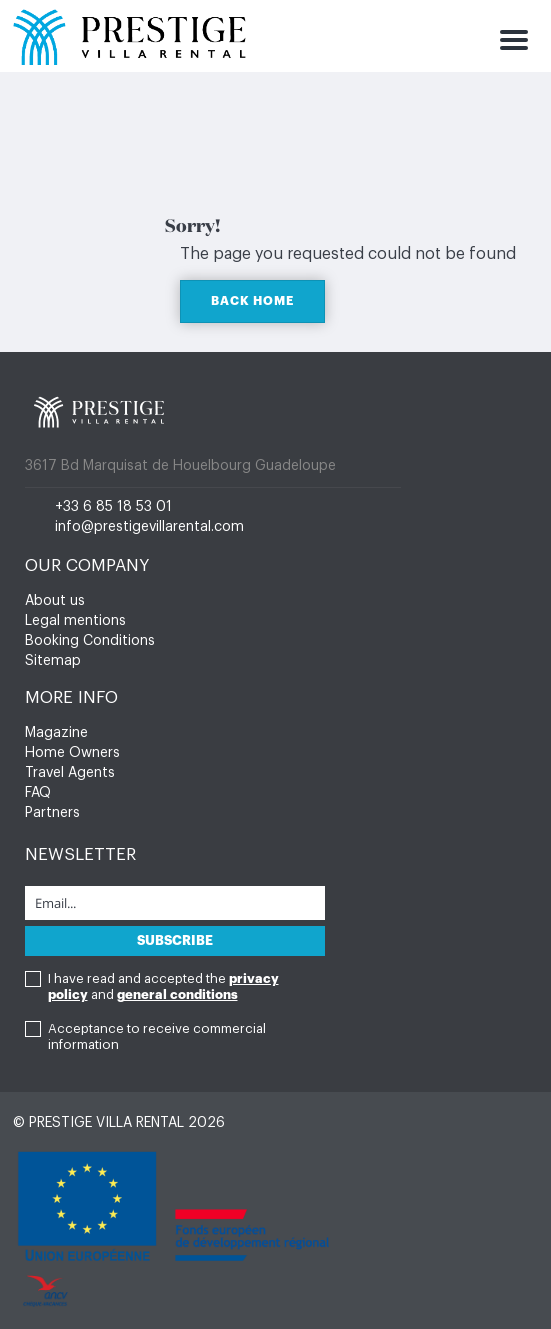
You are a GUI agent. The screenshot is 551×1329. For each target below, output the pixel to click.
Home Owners (72, 753)
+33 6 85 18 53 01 (113, 507)
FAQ (38, 793)
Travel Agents (70, 773)
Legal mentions (75, 621)
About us (55, 601)
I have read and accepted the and (163, 986)
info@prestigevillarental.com (149, 527)
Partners (52, 813)
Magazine (56, 733)
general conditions (177, 994)
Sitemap (53, 661)
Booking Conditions (90, 641)
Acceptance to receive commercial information (157, 1036)
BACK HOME (252, 301)
